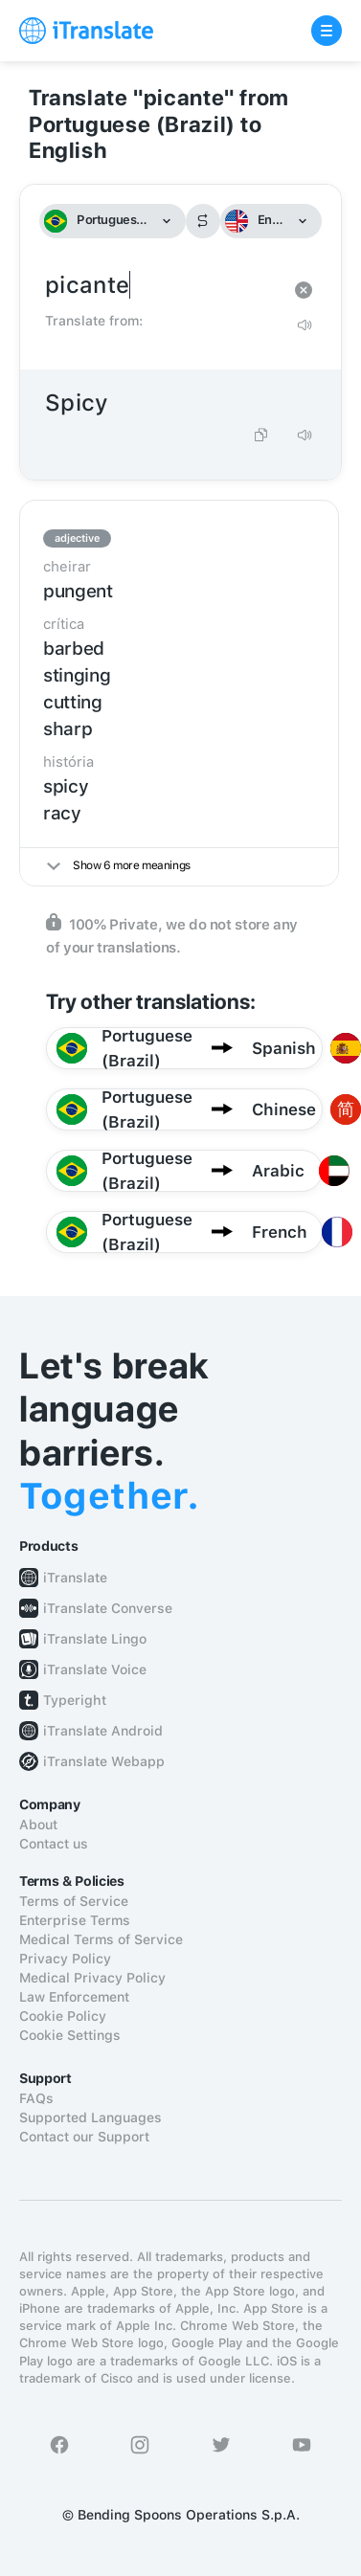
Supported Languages (90, 2117)
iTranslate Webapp (104, 1761)
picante (161, 286)
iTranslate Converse (107, 1608)
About (38, 1824)
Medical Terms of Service (101, 1939)
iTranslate (75, 1577)
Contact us (53, 1843)
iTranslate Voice (95, 1669)
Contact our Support (84, 2136)
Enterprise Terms (74, 1920)
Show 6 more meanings (119, 865)
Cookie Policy (62, 2016)
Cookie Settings (70, 2035)
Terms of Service (73, 1901)
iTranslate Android (103, 1730)
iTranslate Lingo (95, 1638)
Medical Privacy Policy (92, 1977)
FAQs (36, 2098)
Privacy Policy (65, 1958)
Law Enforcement (74, 1997)
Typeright (74, 1700)
